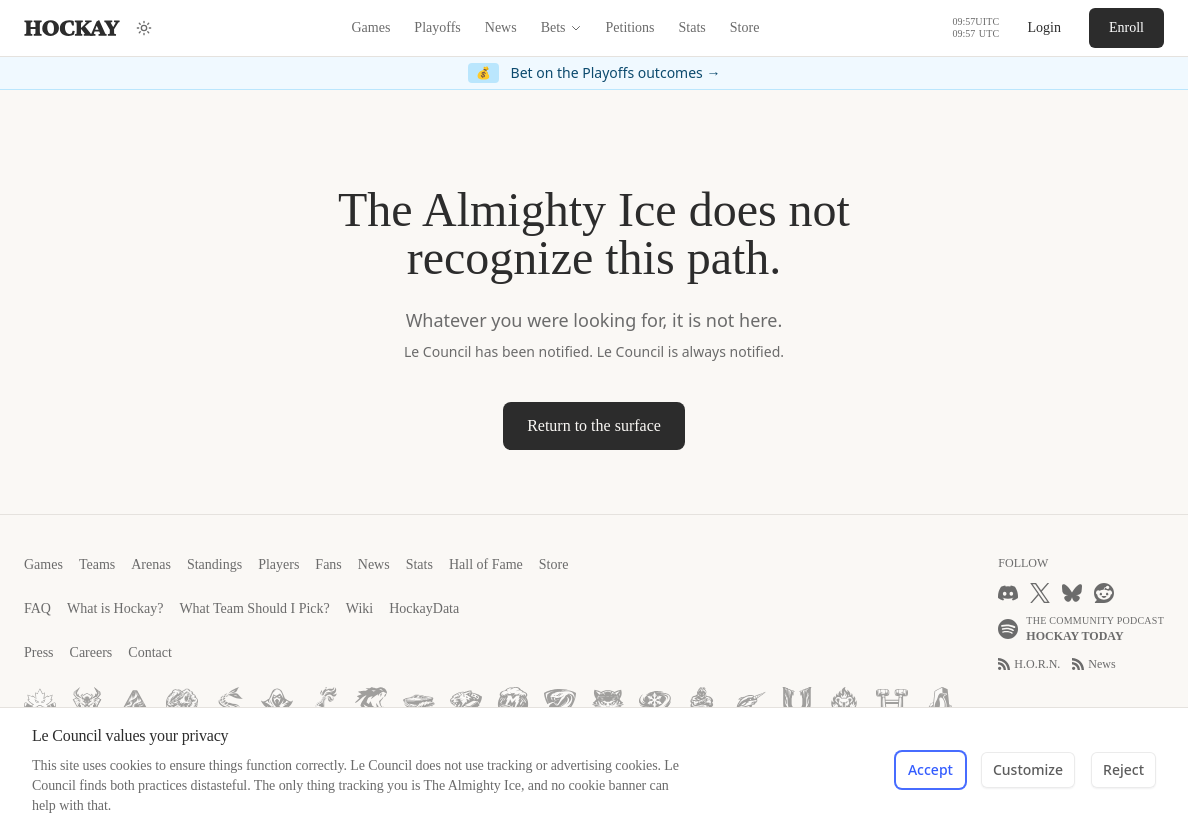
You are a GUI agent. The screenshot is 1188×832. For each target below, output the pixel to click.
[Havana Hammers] (892, 703)
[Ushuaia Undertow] (797, 703)
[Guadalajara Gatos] (608, 703)
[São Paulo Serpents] (560, 703)
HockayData (424, 608)
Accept (930, 769)
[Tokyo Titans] (371, 703)
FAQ (37, 608)
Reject (1123, 769)
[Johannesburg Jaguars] (466, 703)
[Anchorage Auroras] (135, 703)
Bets (561, 27)
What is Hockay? (115, 608)
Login (1044, 27)
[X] (1040, 593)
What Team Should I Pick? (254, 608)
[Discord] (1008, 593)
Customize (1028, 769)
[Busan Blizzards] (655, 703)
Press (39, 652)
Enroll (1126, 27)
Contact (150, 652)
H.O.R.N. (1029, 664)
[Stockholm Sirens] (229, 703)
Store (745, 27)
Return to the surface (594, 425)
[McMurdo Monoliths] (939, 703)
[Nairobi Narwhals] (750, 703)
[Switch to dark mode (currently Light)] (144, 28)
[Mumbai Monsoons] (513, 703)
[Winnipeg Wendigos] (87, 703)
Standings (214, 564)
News (501, 27)
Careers (91, 652)
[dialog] (594, 769)
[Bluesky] (1072, 593)
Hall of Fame (486, 564)
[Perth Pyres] (844, 703)
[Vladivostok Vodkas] (324, 703)
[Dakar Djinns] (702, 703)
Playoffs (437, 27)
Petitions (630, 27)
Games (370, 27)
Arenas (151, 564)
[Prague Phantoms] (277, 703)
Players (278, 564)
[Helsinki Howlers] (182, 703)
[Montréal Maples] (40, 703)
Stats (692, 27)
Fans (328, 564)
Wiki (359, 608)
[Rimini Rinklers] (419, 703)
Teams (97, 564)
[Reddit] (1104, 593)
